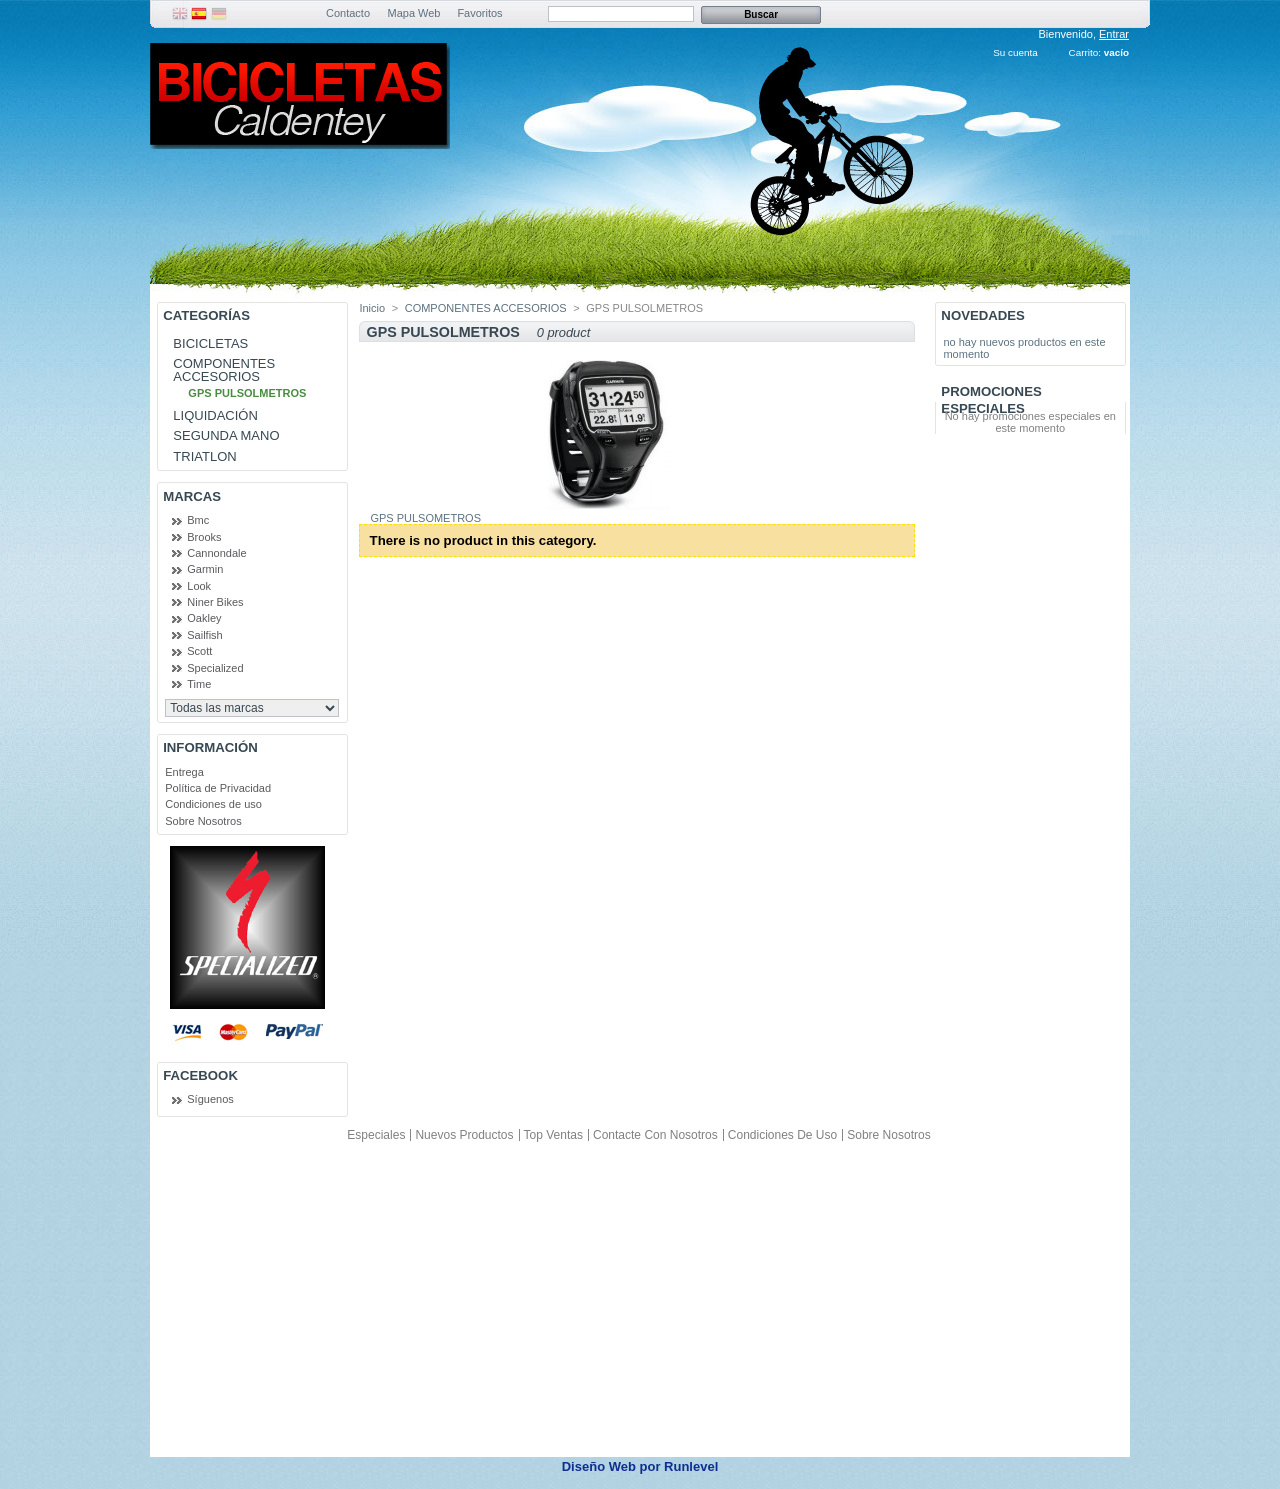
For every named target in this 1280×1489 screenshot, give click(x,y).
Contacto (348, 13)
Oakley (204, 618)
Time (199, 684)
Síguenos (210, 1099)
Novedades (983, 315)
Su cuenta (1015, 52)
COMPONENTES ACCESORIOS (224, 370)
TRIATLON (204, 456)
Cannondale (216, 553)
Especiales (376, 1135)
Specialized (215, 668)
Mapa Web (414, 13)
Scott (199, 651)
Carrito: (1085, 52)
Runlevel (691, 1466)
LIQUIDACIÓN (215, 415)
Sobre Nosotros (203, 821)
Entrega (184, 772)
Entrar (1114, 34)
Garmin (205, 569)
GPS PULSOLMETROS (247, 393)
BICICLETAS (210, 343)
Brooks (204, 537)
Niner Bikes (215, 602)
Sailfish (204, 635)
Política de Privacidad (218, 788)
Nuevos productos (464, 1135)
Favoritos (479, 13)
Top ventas (553, 1135)
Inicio (372, 308)
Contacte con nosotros (655, 1135)
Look (199, 586)
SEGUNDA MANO (226, 435)
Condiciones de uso (213, 804)
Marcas (192, 496)
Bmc (198, 520)
